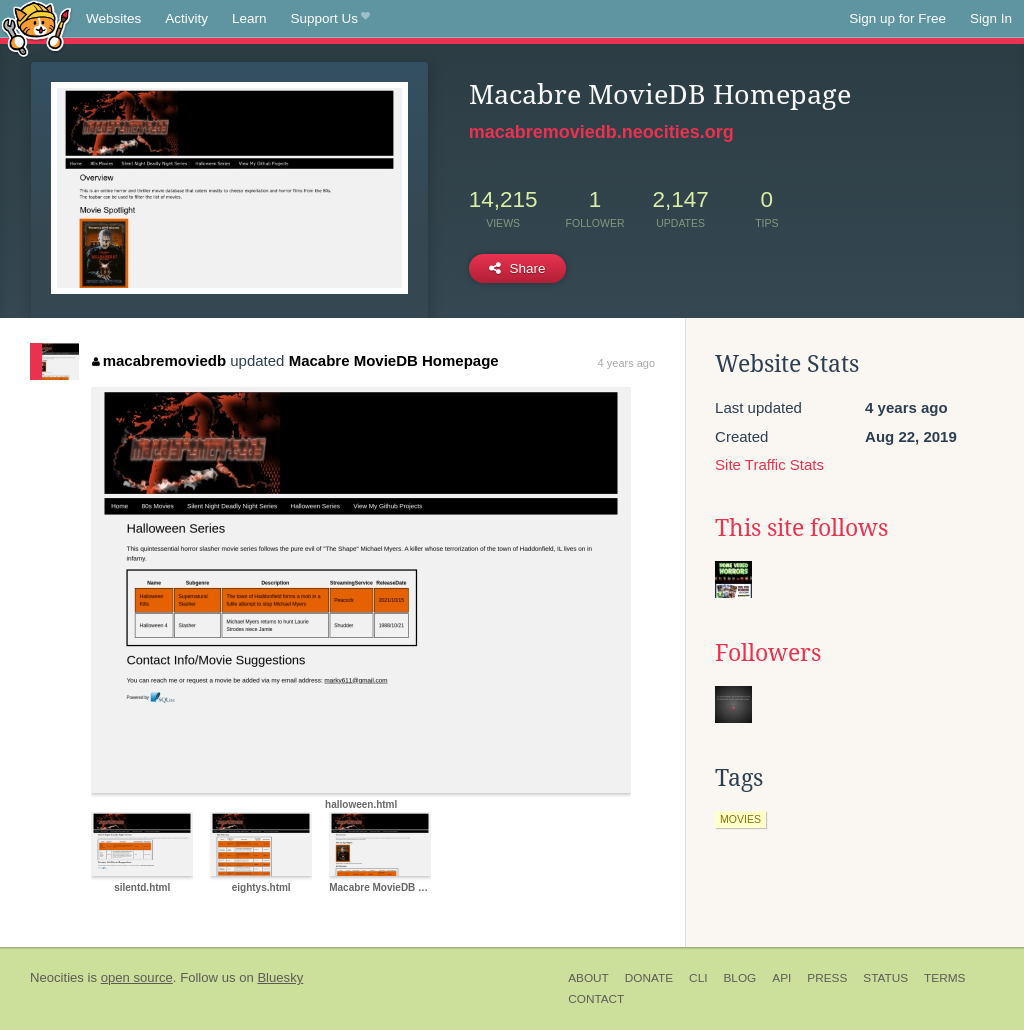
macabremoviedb (159, 360)
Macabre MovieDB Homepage (394, 360)
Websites (113, 18)
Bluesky (280, 977)
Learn (249, 18)
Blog (739, 978)
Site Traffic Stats (769, 464)
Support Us (330, 19)
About (588, 978)
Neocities (57, 977)
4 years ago (626, 363)
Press (827, 978)
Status (885, 978)
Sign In (991, 18)
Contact (596, 999)
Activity (186, 18)
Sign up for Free (897, 18)
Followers (768, 653)
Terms (944, 978)
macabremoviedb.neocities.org (601, 132)
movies (740, 819)
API (781, 978)
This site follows (801, 528)
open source (137, 977)
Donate (649, 978)
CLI (698, 978)
